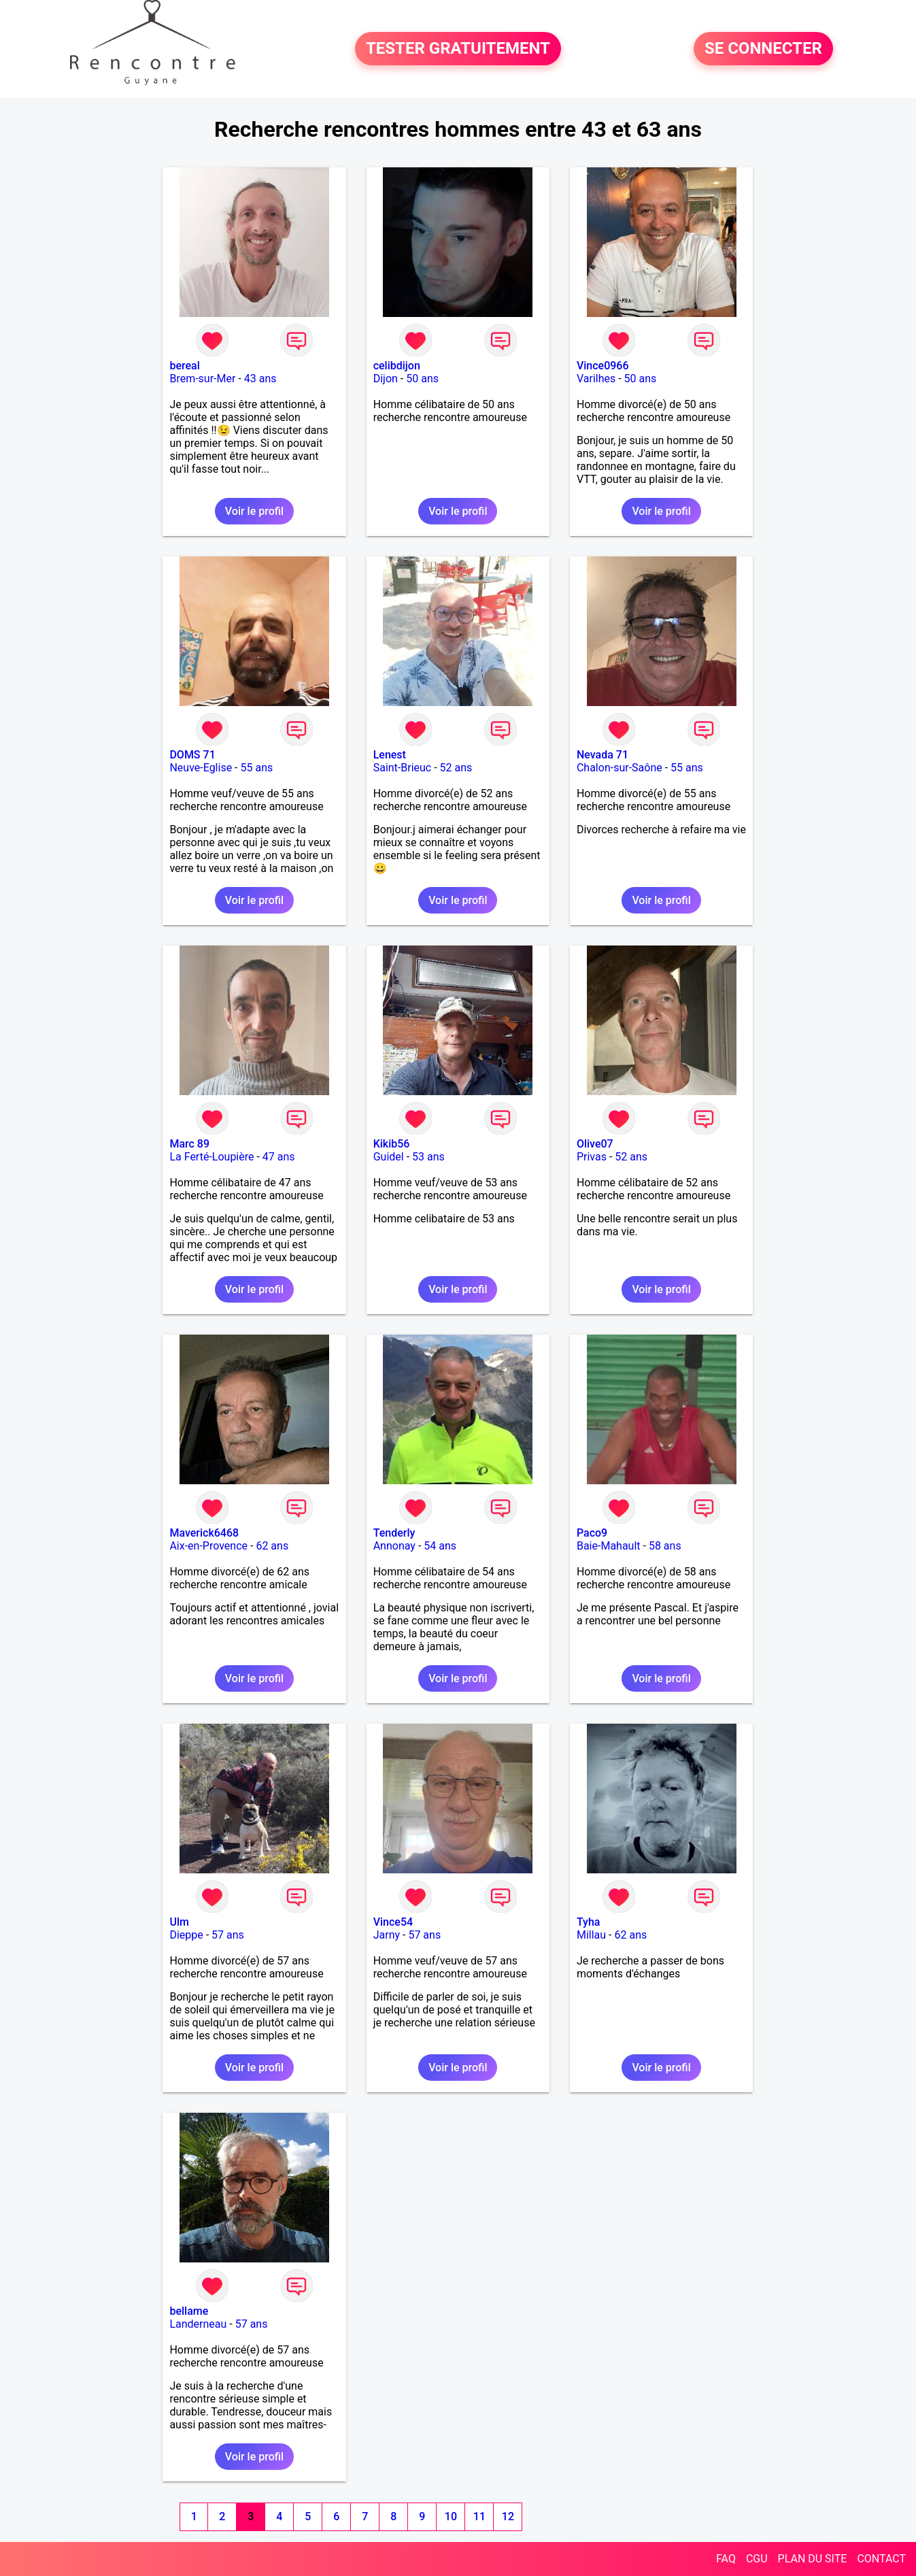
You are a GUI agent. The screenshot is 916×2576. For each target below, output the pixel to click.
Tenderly (394, 1532)
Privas (592, 1156)
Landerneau (197, 2324)
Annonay (394, 1545)
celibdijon (396, 365)
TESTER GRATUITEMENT (458, 48)
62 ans (272, 1545)
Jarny (386, 1934)
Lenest (389, 754)
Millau (591, 1934)
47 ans (278, 1156)
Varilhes (596, 378)
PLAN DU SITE (812, 2558)
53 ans (428, 1156)
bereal (184, 365)
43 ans (260, 378)
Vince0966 (603, 365)
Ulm (178, 1922)
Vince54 (393, 1922)
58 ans (665, 1545)
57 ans (227, 1934)
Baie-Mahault (609, 1545)
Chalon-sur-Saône (619, 767)
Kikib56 (391, 1143)
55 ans (257, 767)
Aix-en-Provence (208, 1545)
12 (508, 2516)
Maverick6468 (204, 1532)
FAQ (726, 2558)
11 (479, 2516)
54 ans (440, 1545)
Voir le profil (254, 511)
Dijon (385, 378)
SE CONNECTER (763, 48)
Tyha (588, 1922)
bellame (188, 2311)
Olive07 (595, 1143)
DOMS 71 (192, 754)
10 (451, 2516)
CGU (757, 2558)
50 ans (422, 378)
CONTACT (881, 2558)
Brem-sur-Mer (202, 378)
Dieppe (186, 1934)
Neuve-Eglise (200, 767)
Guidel (388, 1156)
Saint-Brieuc (402, 767)
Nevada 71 (602, 754)
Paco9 (592, 1532)
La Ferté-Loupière (211, 1156)
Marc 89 (189, 1143)
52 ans (456, 767)
